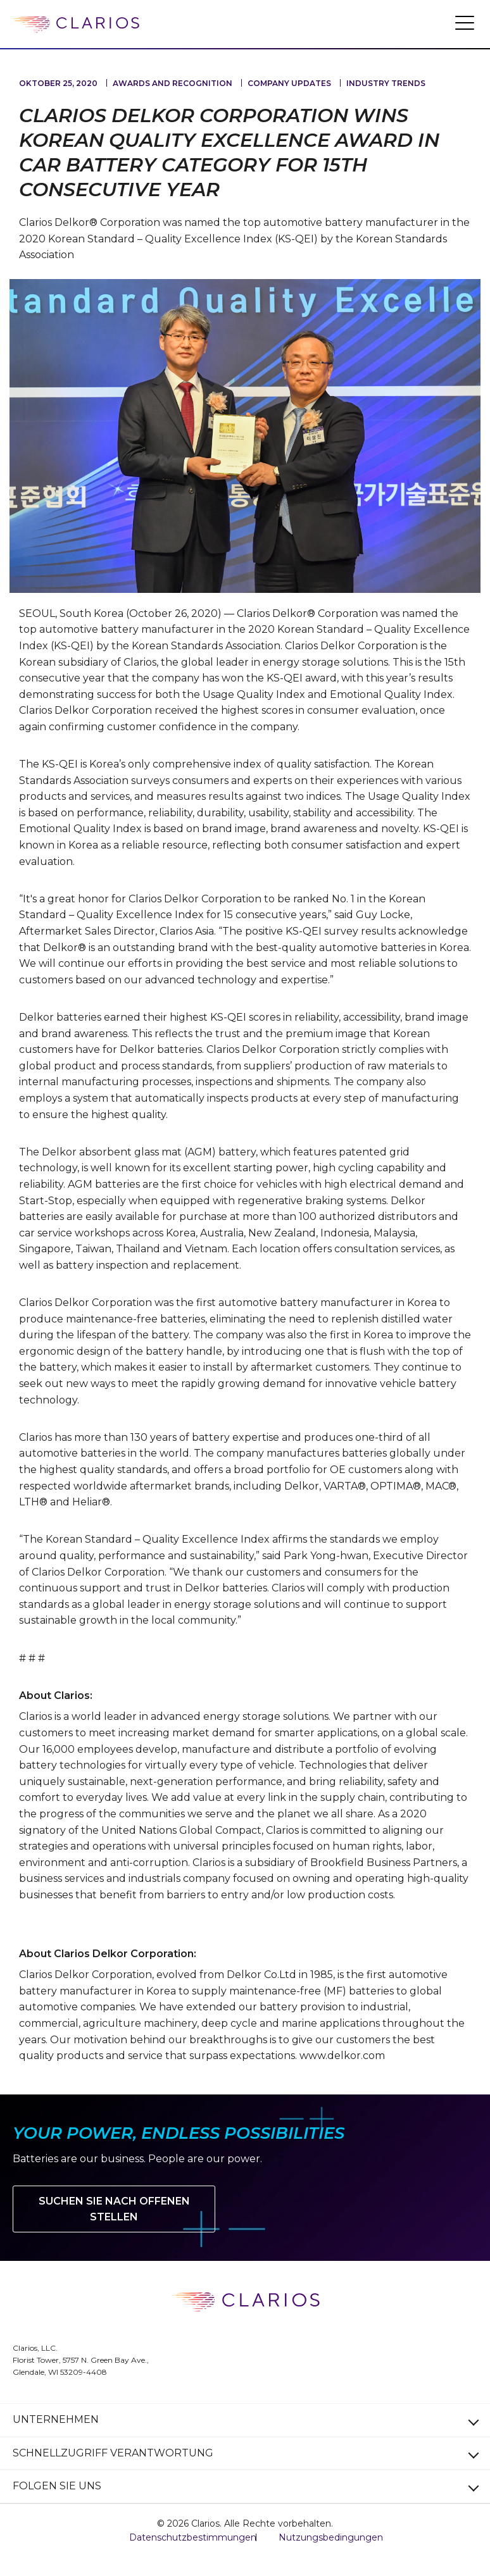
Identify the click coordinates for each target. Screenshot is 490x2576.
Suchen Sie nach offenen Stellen (114, 2209)
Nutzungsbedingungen (331, 2537)
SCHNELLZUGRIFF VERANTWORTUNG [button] (113, 2453)
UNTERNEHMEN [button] (56, 2419)
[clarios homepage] (76, 25)
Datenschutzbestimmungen (192, 2537)
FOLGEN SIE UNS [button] (57, 2486)
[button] (464, 22)
